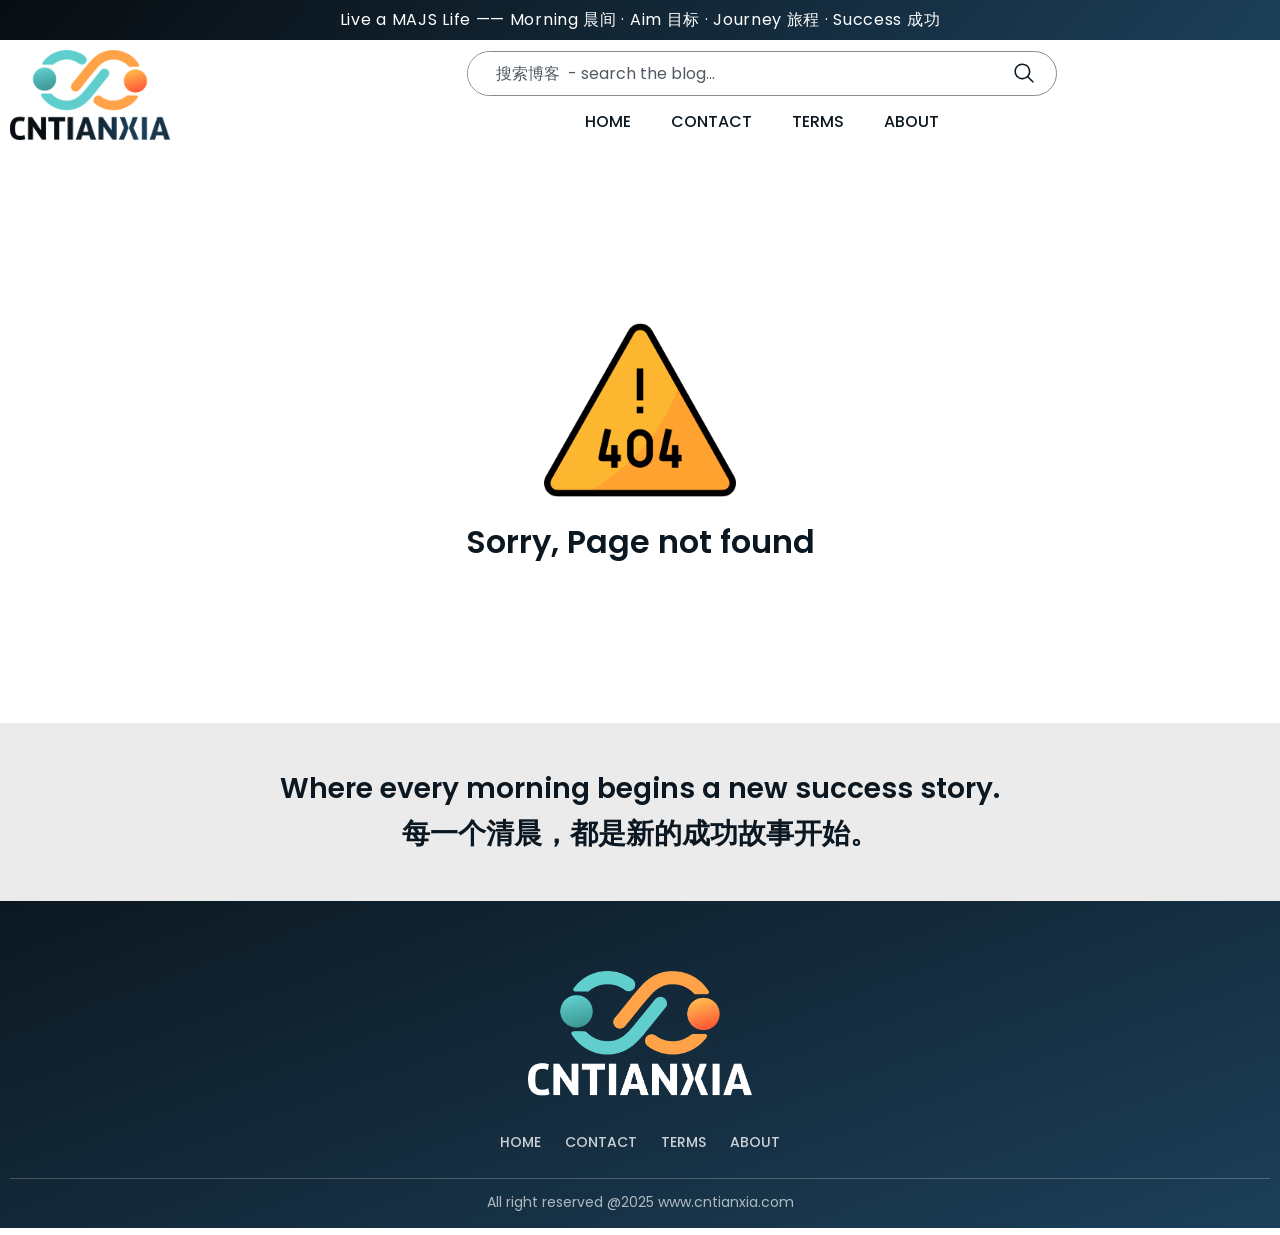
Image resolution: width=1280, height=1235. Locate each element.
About (911, 127)
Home (608, 127)
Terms (818, 127)
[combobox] (729, 76)
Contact (711, 127)
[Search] (1027, 76)
